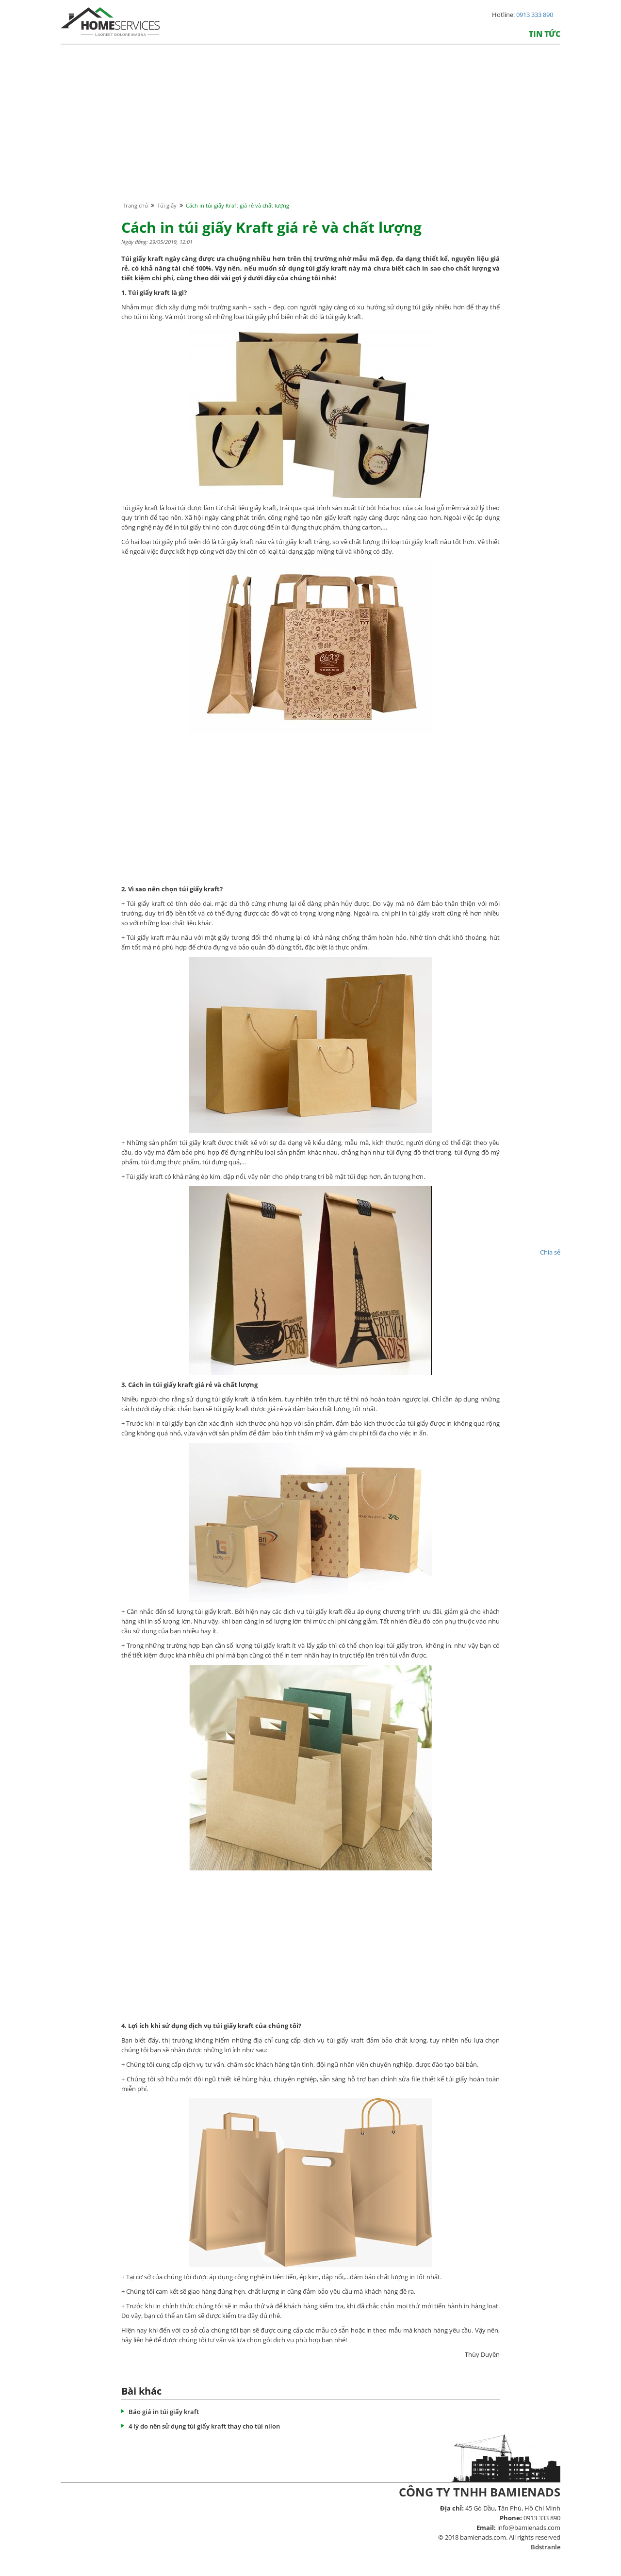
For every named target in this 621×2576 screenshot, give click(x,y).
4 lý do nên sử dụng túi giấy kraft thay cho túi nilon (204, 2426)
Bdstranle (545, 2547)
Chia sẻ (550, 1252)
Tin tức (544, 34)
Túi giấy (167, 205)
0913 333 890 (534, 14)
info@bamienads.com (528, 2527)
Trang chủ (135, 205)
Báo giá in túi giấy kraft (164, 2411)
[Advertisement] (310, 132)
